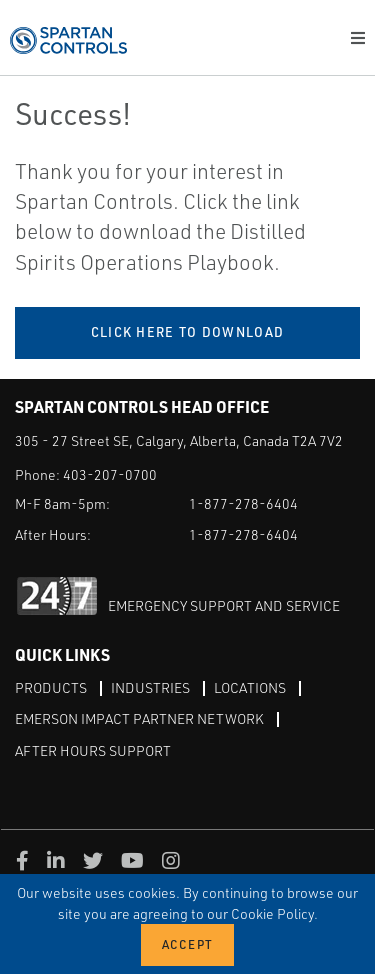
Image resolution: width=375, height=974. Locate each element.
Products (51, 687)
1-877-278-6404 (243, 503)
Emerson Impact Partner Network (139, 718)
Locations (250, 687)
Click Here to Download (188, 332)
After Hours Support (93, 750)
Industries (150, 687)
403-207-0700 (110, 474)
